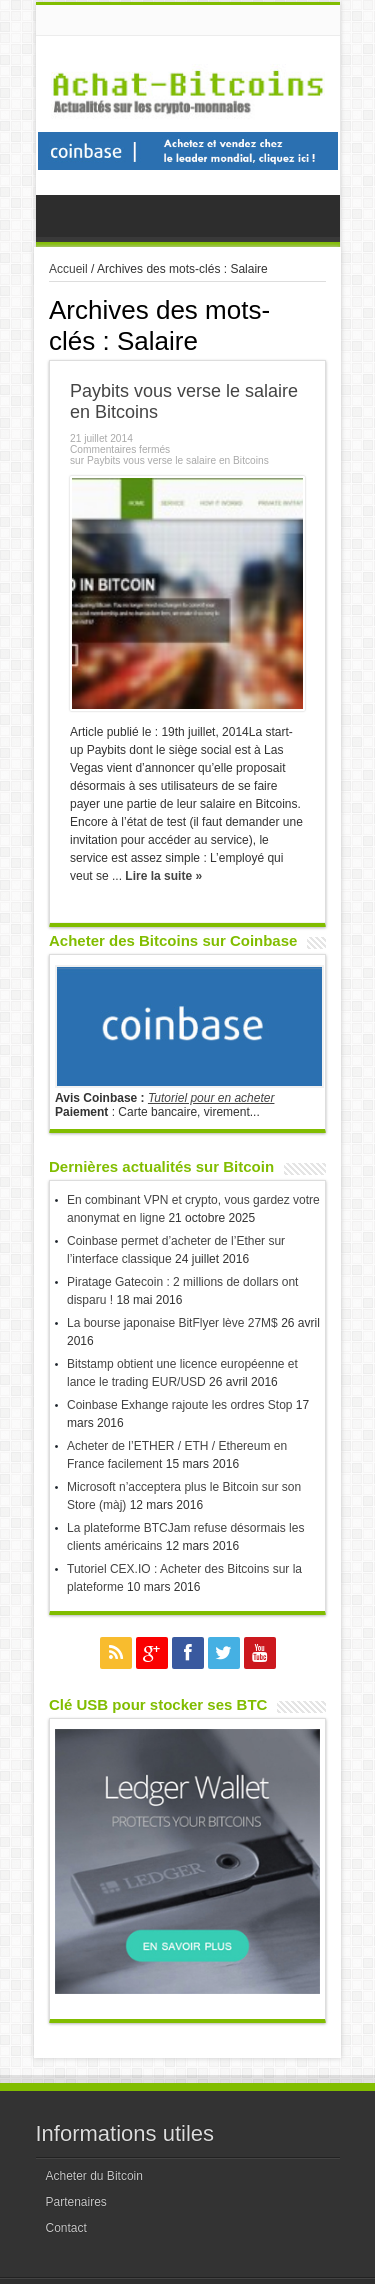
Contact (66, 2228)
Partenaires (76, 2202)
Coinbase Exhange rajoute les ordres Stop (179, 1405)
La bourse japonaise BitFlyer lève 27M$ (172, 1323)
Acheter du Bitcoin (94, 2176)
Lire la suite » (163, 876)
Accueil (68, 269)
